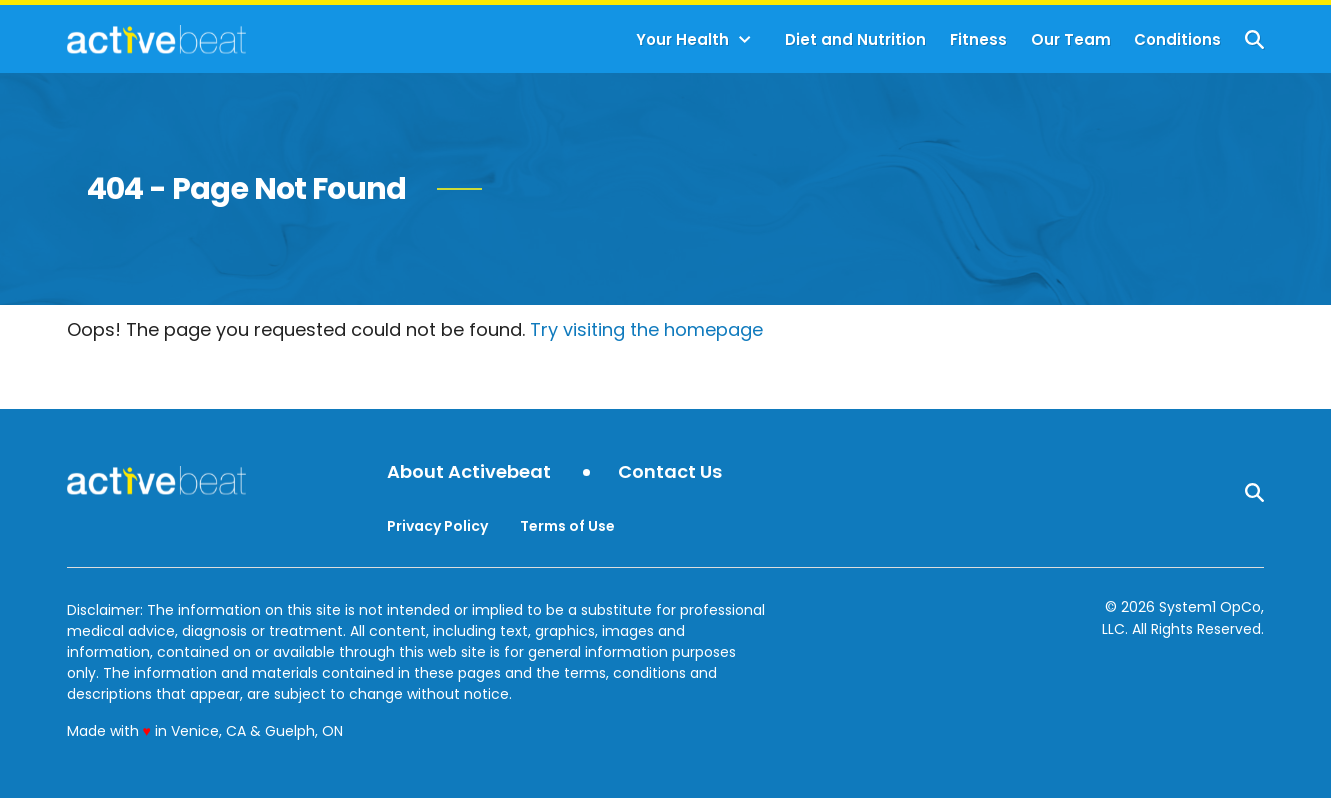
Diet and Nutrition (855, 39)
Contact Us (670, 472)
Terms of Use (567, 526)
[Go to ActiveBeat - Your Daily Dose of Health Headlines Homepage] (156, 39)
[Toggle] (745, 40)
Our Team (1071, 39)
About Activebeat (469, 472)
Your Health (682, 39)
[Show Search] (1254, 39)
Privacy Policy (437, 526)
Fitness (978, 39)
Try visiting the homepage (646, 329)
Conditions (1177, 39)
